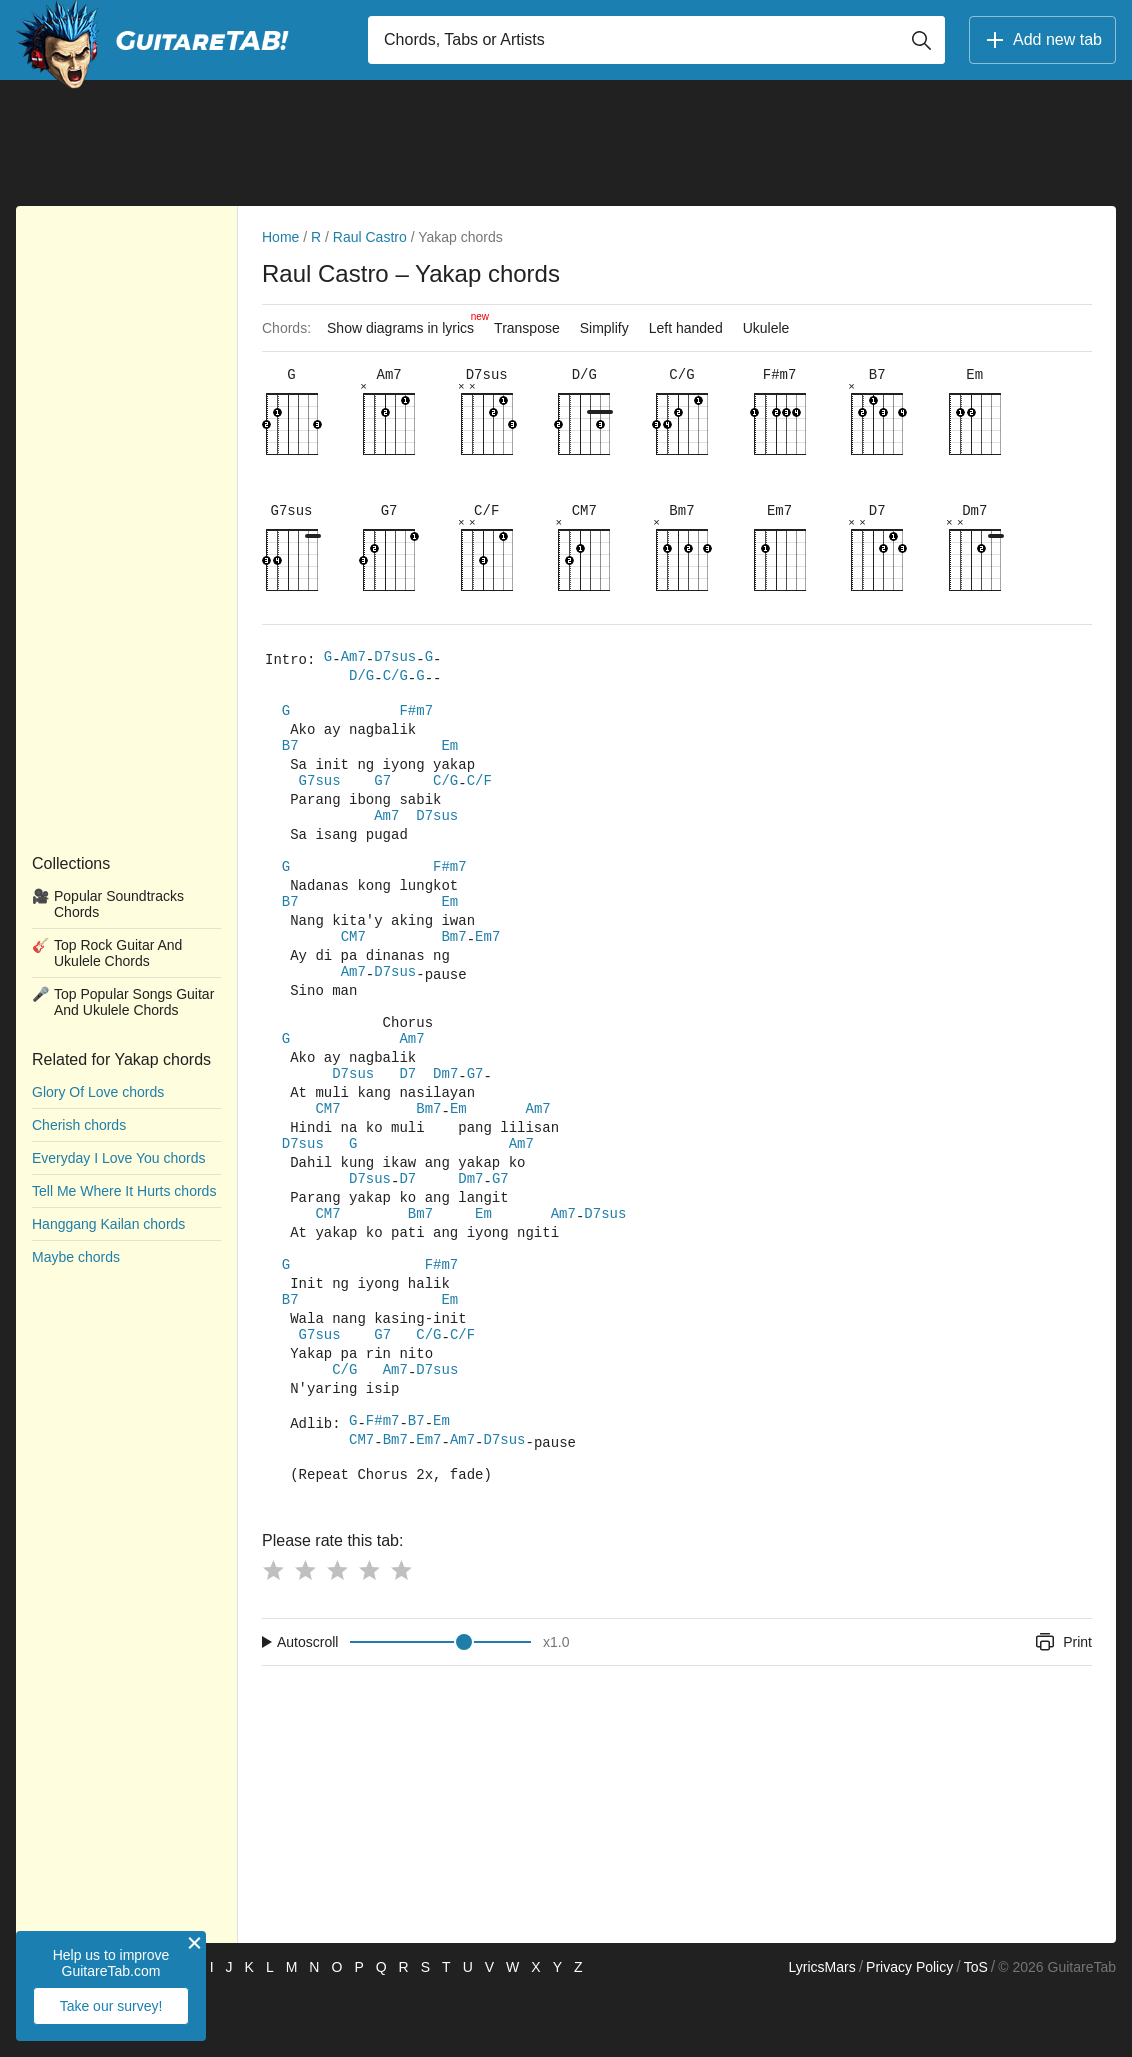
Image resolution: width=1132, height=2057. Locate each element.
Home (280, 237)
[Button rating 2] (305, 1636)
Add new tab (1042, 40)
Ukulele (766, 328)
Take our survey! (111, 2006)
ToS (976, 2033)
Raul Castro (370, 237)
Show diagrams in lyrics (405, 323)
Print (1062, 1708)
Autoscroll (307, 1708)
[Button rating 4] (369, 1636)
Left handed (686, 328)
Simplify (604, 328)
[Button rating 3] (337, 1636)
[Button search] (921, 40)
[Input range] (440, 1708)
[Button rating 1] (273, 1636)
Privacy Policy (909, 2033)
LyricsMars (821, 2033)
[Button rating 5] (401, 1636)
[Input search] (656, 40)
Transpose (527, 328)
